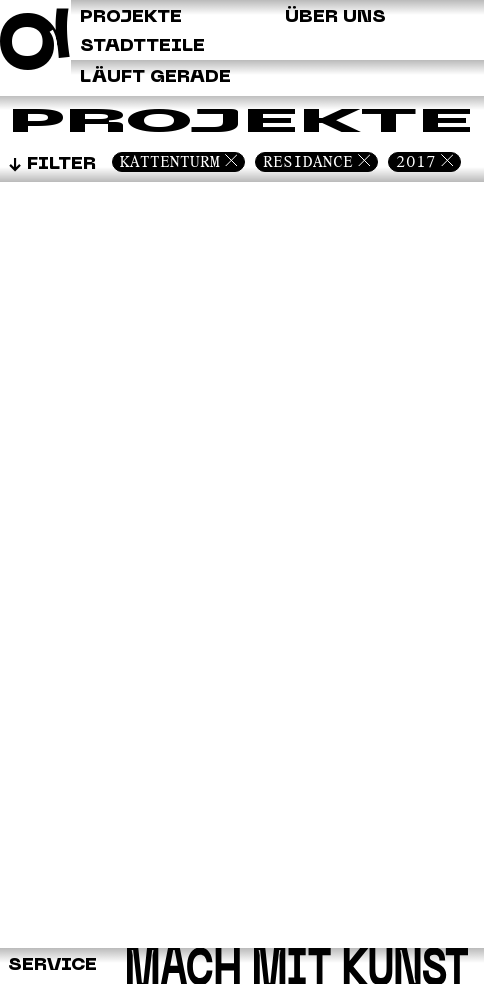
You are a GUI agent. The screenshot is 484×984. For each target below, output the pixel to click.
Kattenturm (170, 161)
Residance (308, 161)
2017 (416, 161)
